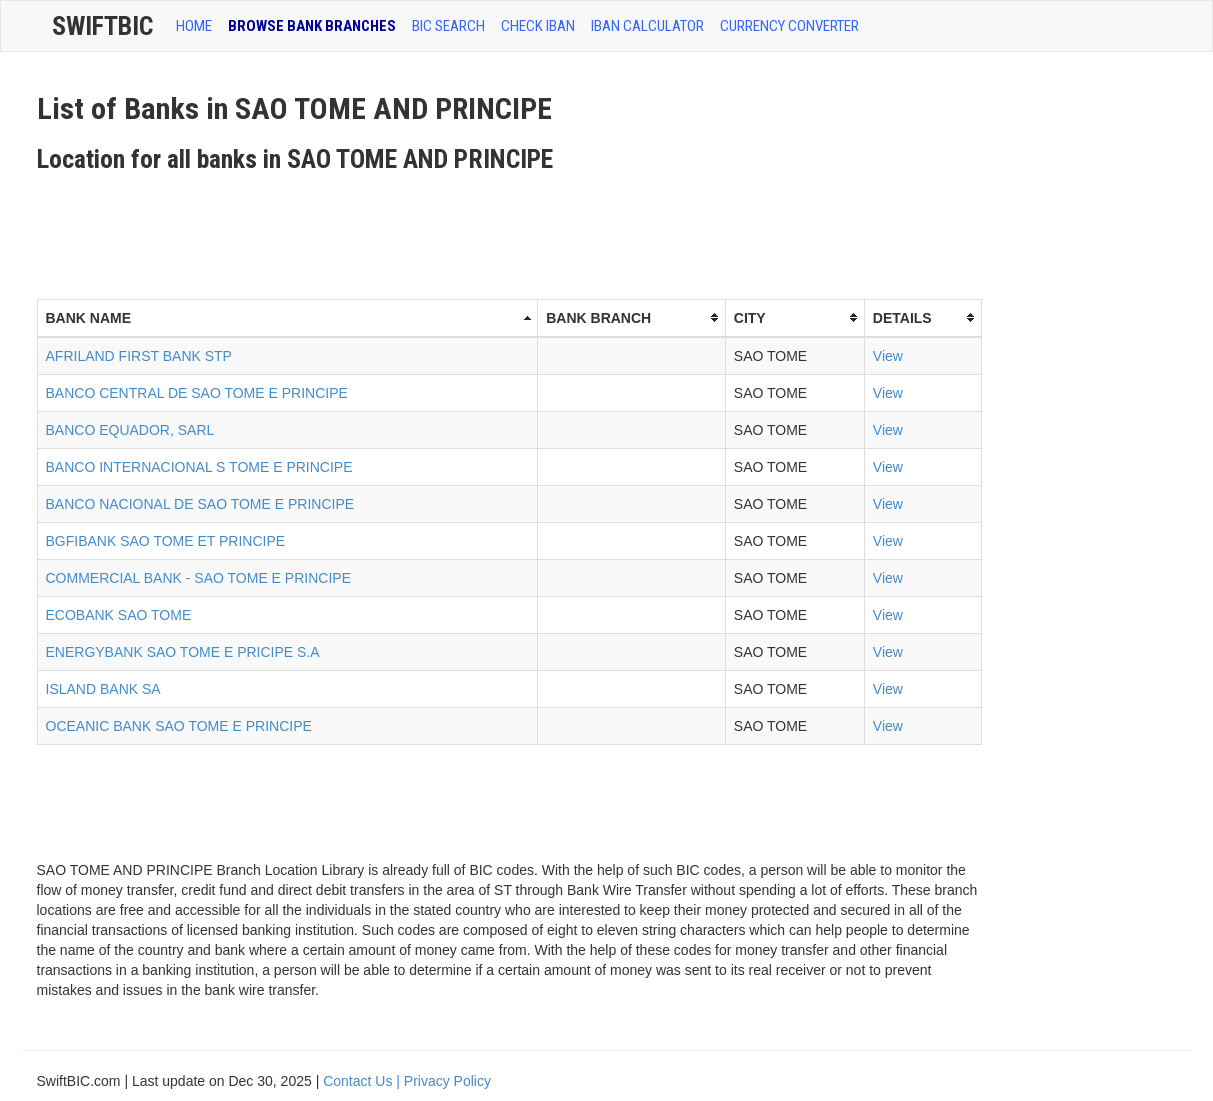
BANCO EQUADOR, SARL (130, 430)
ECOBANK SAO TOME (119, 615)
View (888, 356)
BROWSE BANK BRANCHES (312, 26)
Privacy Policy (447, 1081)
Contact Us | (363, 1081)
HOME (194, 26)
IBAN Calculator (647, 26)
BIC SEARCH (448, 26)
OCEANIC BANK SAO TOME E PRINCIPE (179, 726)
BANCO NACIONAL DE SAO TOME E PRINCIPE (200, 504)
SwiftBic (102, 26)
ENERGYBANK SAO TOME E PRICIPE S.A (183, 652)
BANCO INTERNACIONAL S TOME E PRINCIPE (199, 467)
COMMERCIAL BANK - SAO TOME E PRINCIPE (198, 578)
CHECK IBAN (538, 26)
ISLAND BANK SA (103, 689)
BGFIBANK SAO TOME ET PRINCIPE (166, 541)
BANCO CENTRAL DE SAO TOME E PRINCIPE (197, 393)
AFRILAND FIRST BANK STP (139, 356)
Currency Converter (789, 26)
